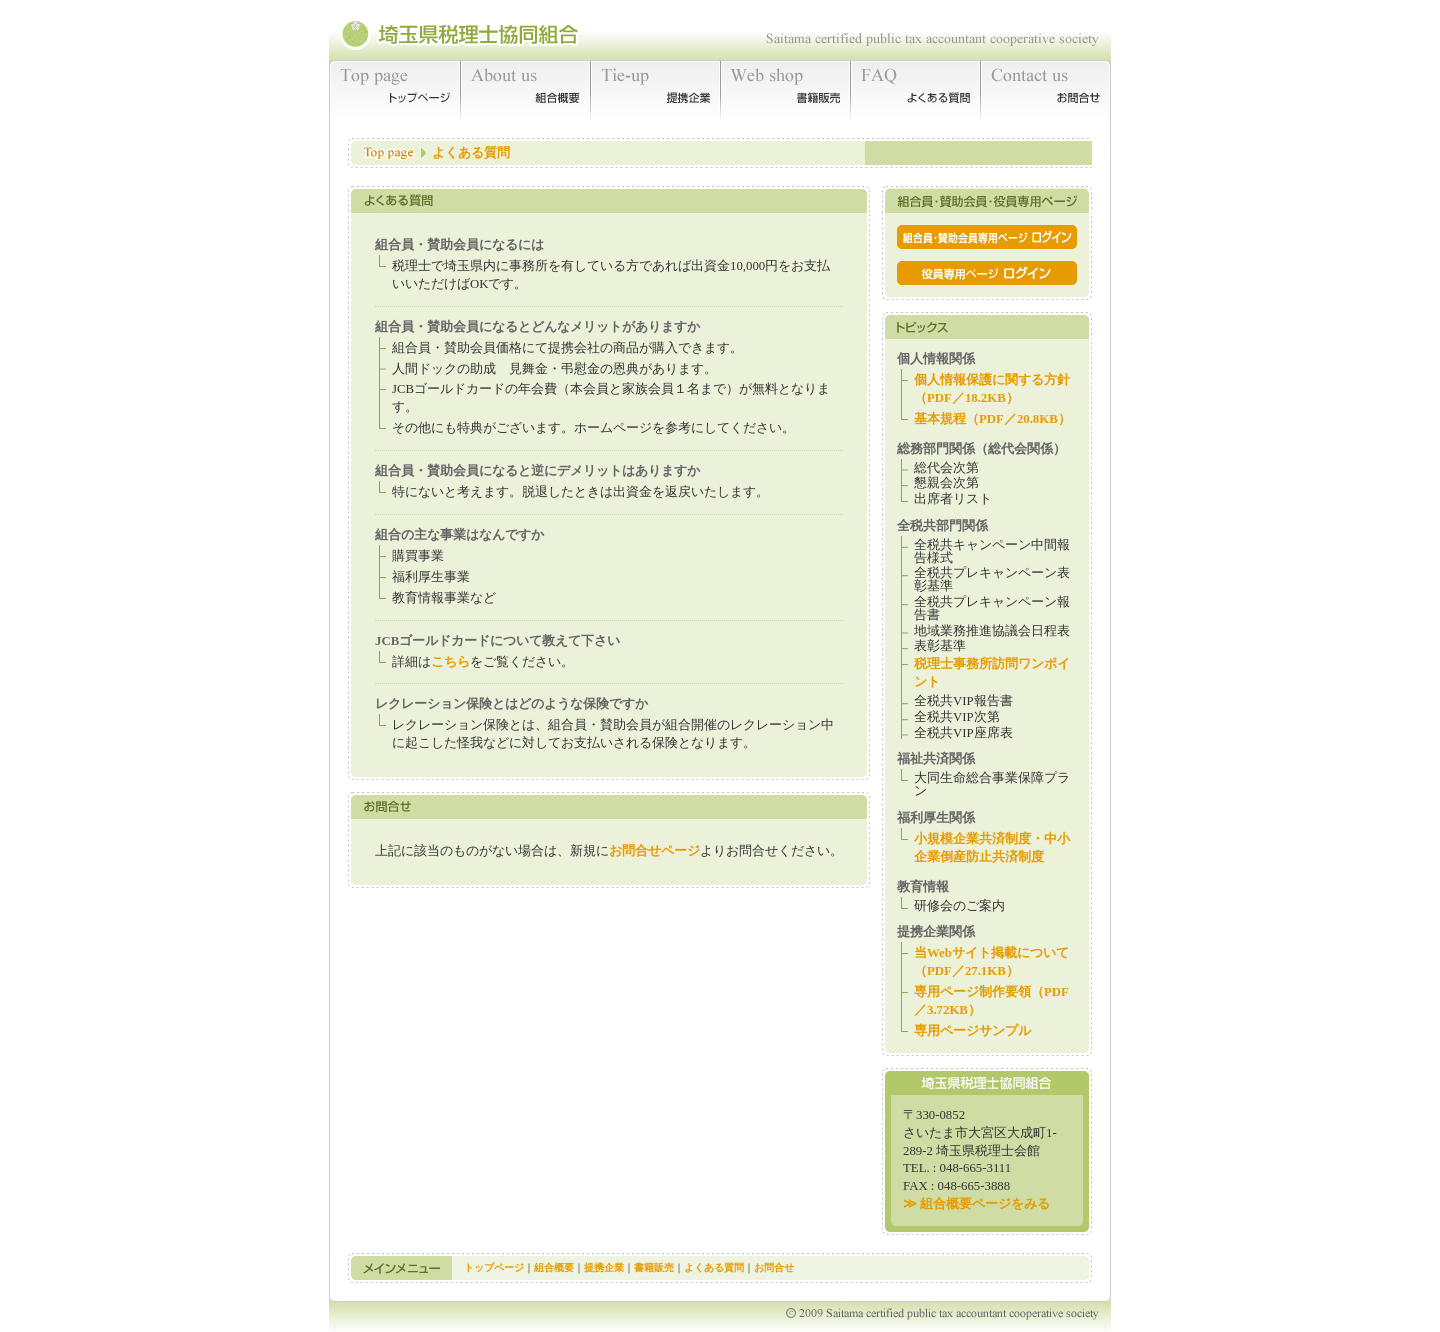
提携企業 (656, 90)
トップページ (395, 90)
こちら (450, 662)
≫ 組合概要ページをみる (976, 1204)
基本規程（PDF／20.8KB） (992, 419)
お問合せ (1046, 90)
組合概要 (526, 90)
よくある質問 (916, 90)
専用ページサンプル (972, 1031)
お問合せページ (654, 851)
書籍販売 (786, 90)
